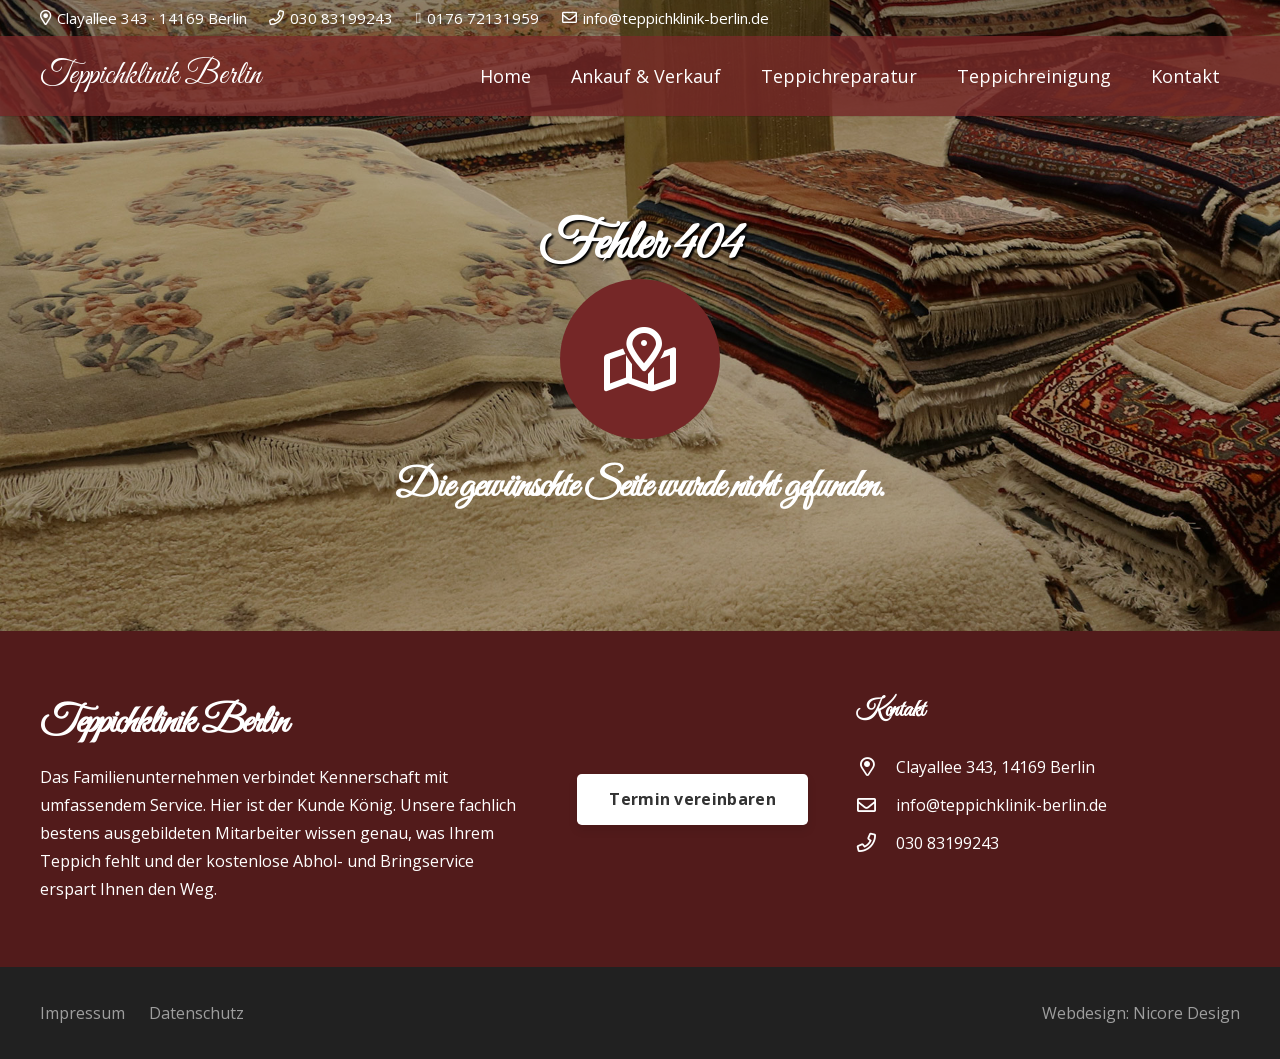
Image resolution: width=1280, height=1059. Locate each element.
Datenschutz (196, 1013)
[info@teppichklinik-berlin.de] (876, 804)
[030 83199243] (876, 842)
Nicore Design (1186, 1013)
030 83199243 (947, 843)
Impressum (82, 1013)
